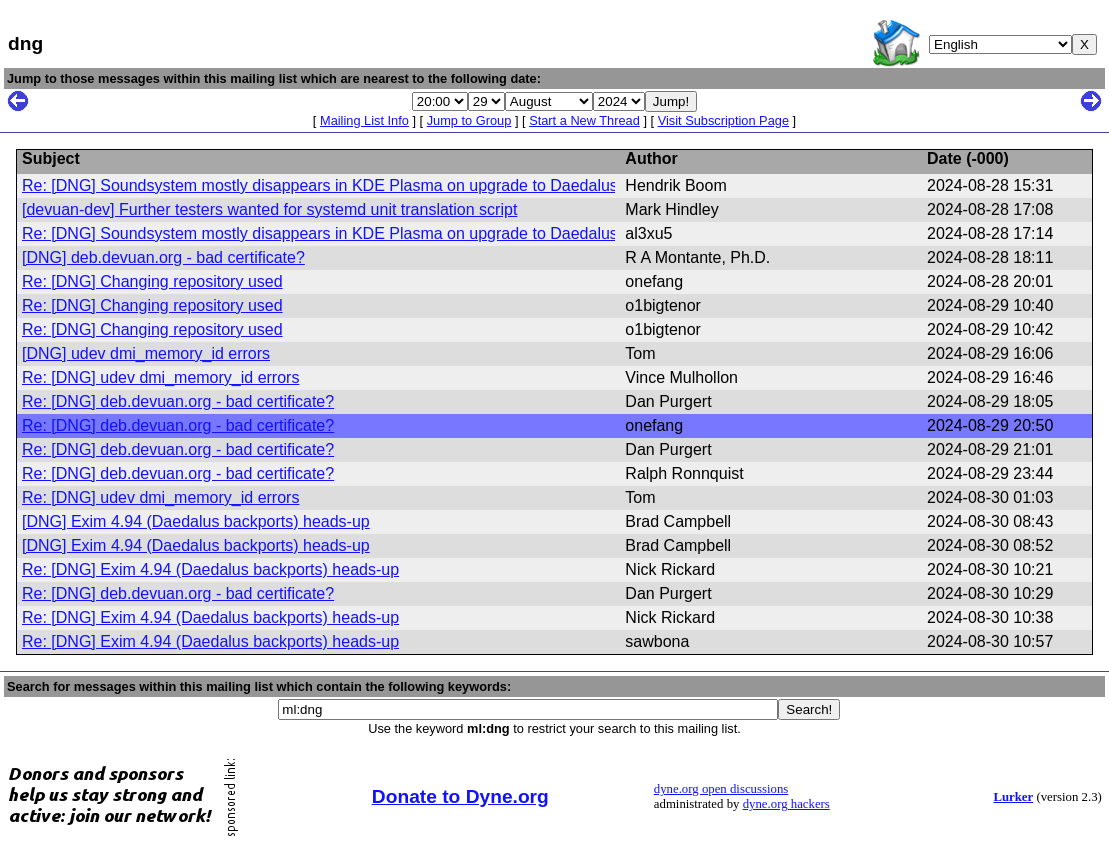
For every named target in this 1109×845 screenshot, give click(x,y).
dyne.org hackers (786, 804)
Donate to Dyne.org (460, 796)
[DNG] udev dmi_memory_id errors (146, 353)
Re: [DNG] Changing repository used (152, 281)
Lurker (1013, 797)
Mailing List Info (364, 120)
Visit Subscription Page (723, 120)
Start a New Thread (584, 120)
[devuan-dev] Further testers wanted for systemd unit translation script (269, 209)
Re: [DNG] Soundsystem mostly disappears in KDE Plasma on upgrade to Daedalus (320, 185)
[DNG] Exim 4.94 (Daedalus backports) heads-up (196, 521)
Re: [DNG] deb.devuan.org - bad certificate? (178, 401)
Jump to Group (469, 120)
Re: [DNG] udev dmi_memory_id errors (160, 377)
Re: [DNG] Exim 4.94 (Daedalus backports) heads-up (210, 569)
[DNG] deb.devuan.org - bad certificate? (163, 257)
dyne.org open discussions (721, 789)
